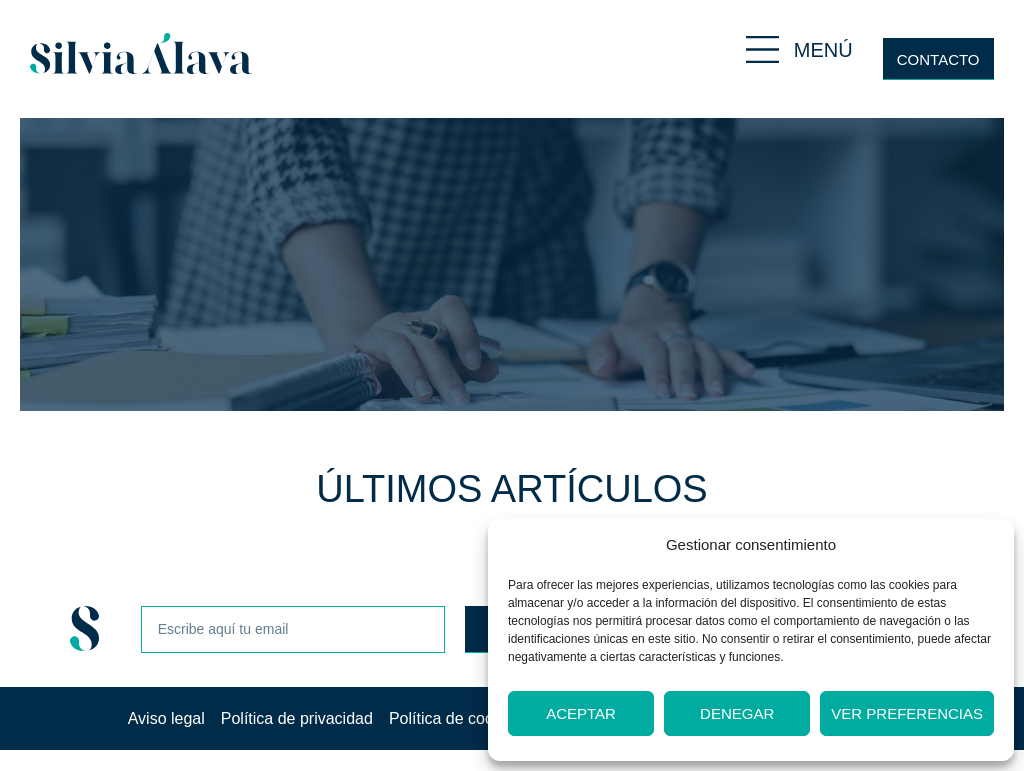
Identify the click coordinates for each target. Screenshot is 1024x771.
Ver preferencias (907, 713)
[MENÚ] (762, 49)
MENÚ (823, 50)
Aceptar (581, 713)
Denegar (737, 713)
